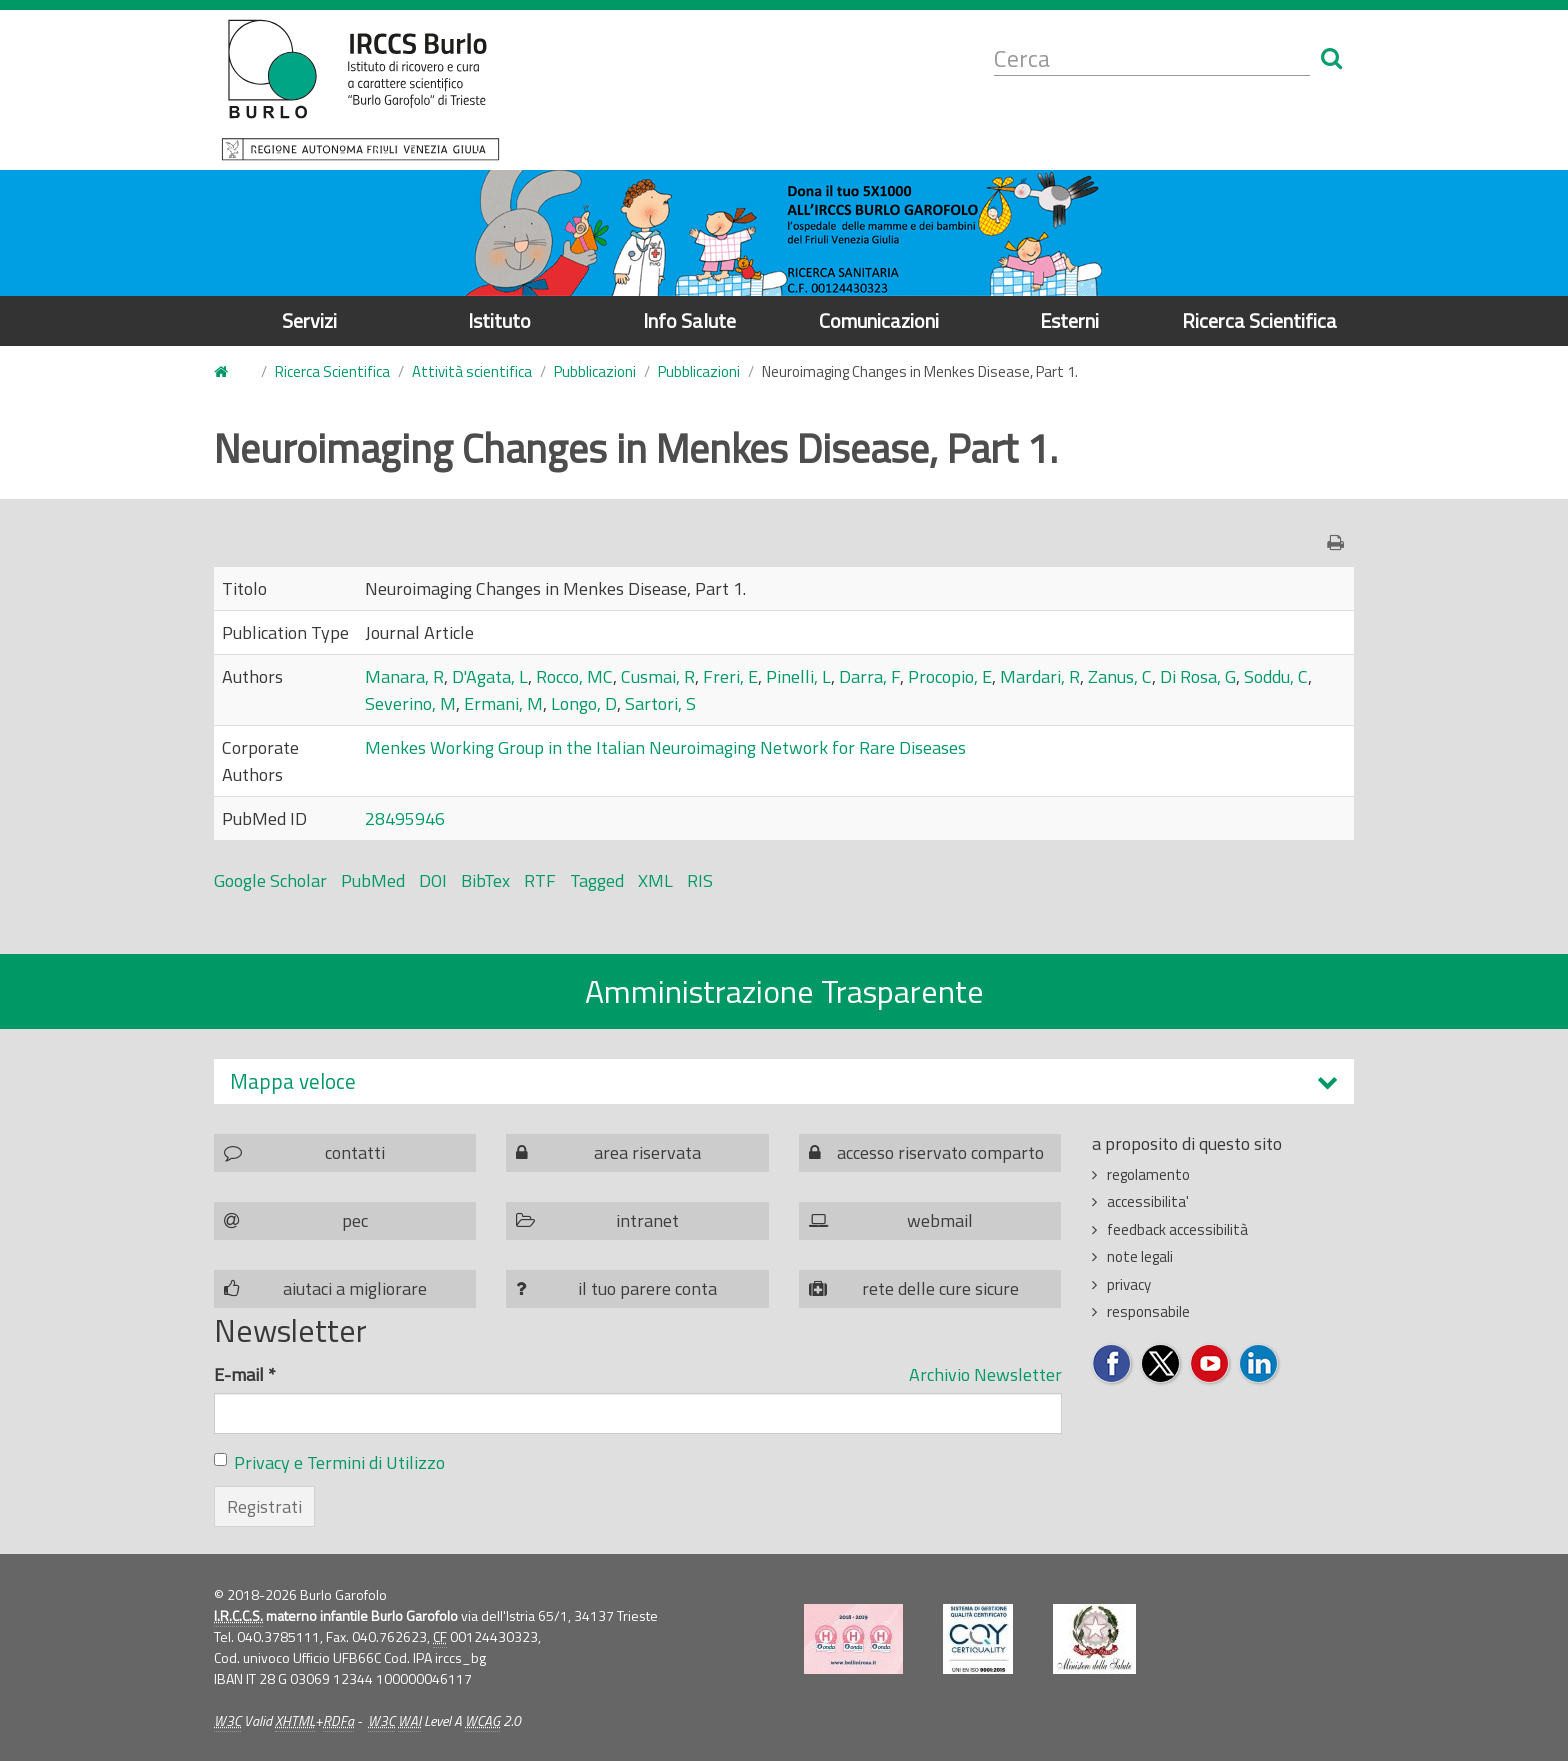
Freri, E (730, 676)
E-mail (245, 1374)
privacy (1129, 1284)
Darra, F (869, 676)
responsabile (1148, 1311)
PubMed (373, 880)
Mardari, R (1040, 676)
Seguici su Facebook (1112, 1364)
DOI (433, 880)
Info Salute (689, 320)
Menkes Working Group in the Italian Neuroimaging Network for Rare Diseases (665, 747)
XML (655, 880)
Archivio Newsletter (985, 1374)
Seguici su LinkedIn (1259, 1364)
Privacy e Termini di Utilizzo (339, 1462)
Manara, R (404, 676)
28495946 (405, 818)
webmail (940, 1220)
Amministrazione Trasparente (784, 991)
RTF (540, 880)
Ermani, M (503, 703)
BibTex (485, 880)
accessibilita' (1148, 1201)
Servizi (309, 320)
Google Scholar (270, 880)
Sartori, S (660, 703)
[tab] (784, 1081)
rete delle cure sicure (940, 1288)
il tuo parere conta (647, 1288)
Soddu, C (1276, 676)
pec (355, 1220)
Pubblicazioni (595, 371)
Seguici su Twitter (1161, 1364)
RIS (700, 880)
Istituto (499, 320)
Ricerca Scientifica (1259, 320)
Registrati (264, 1506)
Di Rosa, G (1198, 676)
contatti (355, 1152)
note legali (1140, 1256)
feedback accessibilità (1177, 1229)
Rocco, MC (574, 676)
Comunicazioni (879, 320)
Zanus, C (1120, 676)
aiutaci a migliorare (355, 1288)
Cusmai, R (658, 676)
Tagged (597, 880)
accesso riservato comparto (940, 1152)
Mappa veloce (293, 1081)
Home (226, 372)
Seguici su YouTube (1210, 1364)
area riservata (647, 1152)
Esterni (1069, 320)
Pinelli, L (798, 676)
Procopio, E (950, 676)
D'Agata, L (490, 676)
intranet (647, 1220)
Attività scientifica (472, 371)
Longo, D (584, 703)
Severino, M (410, 703)
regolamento (1148, 1174)
